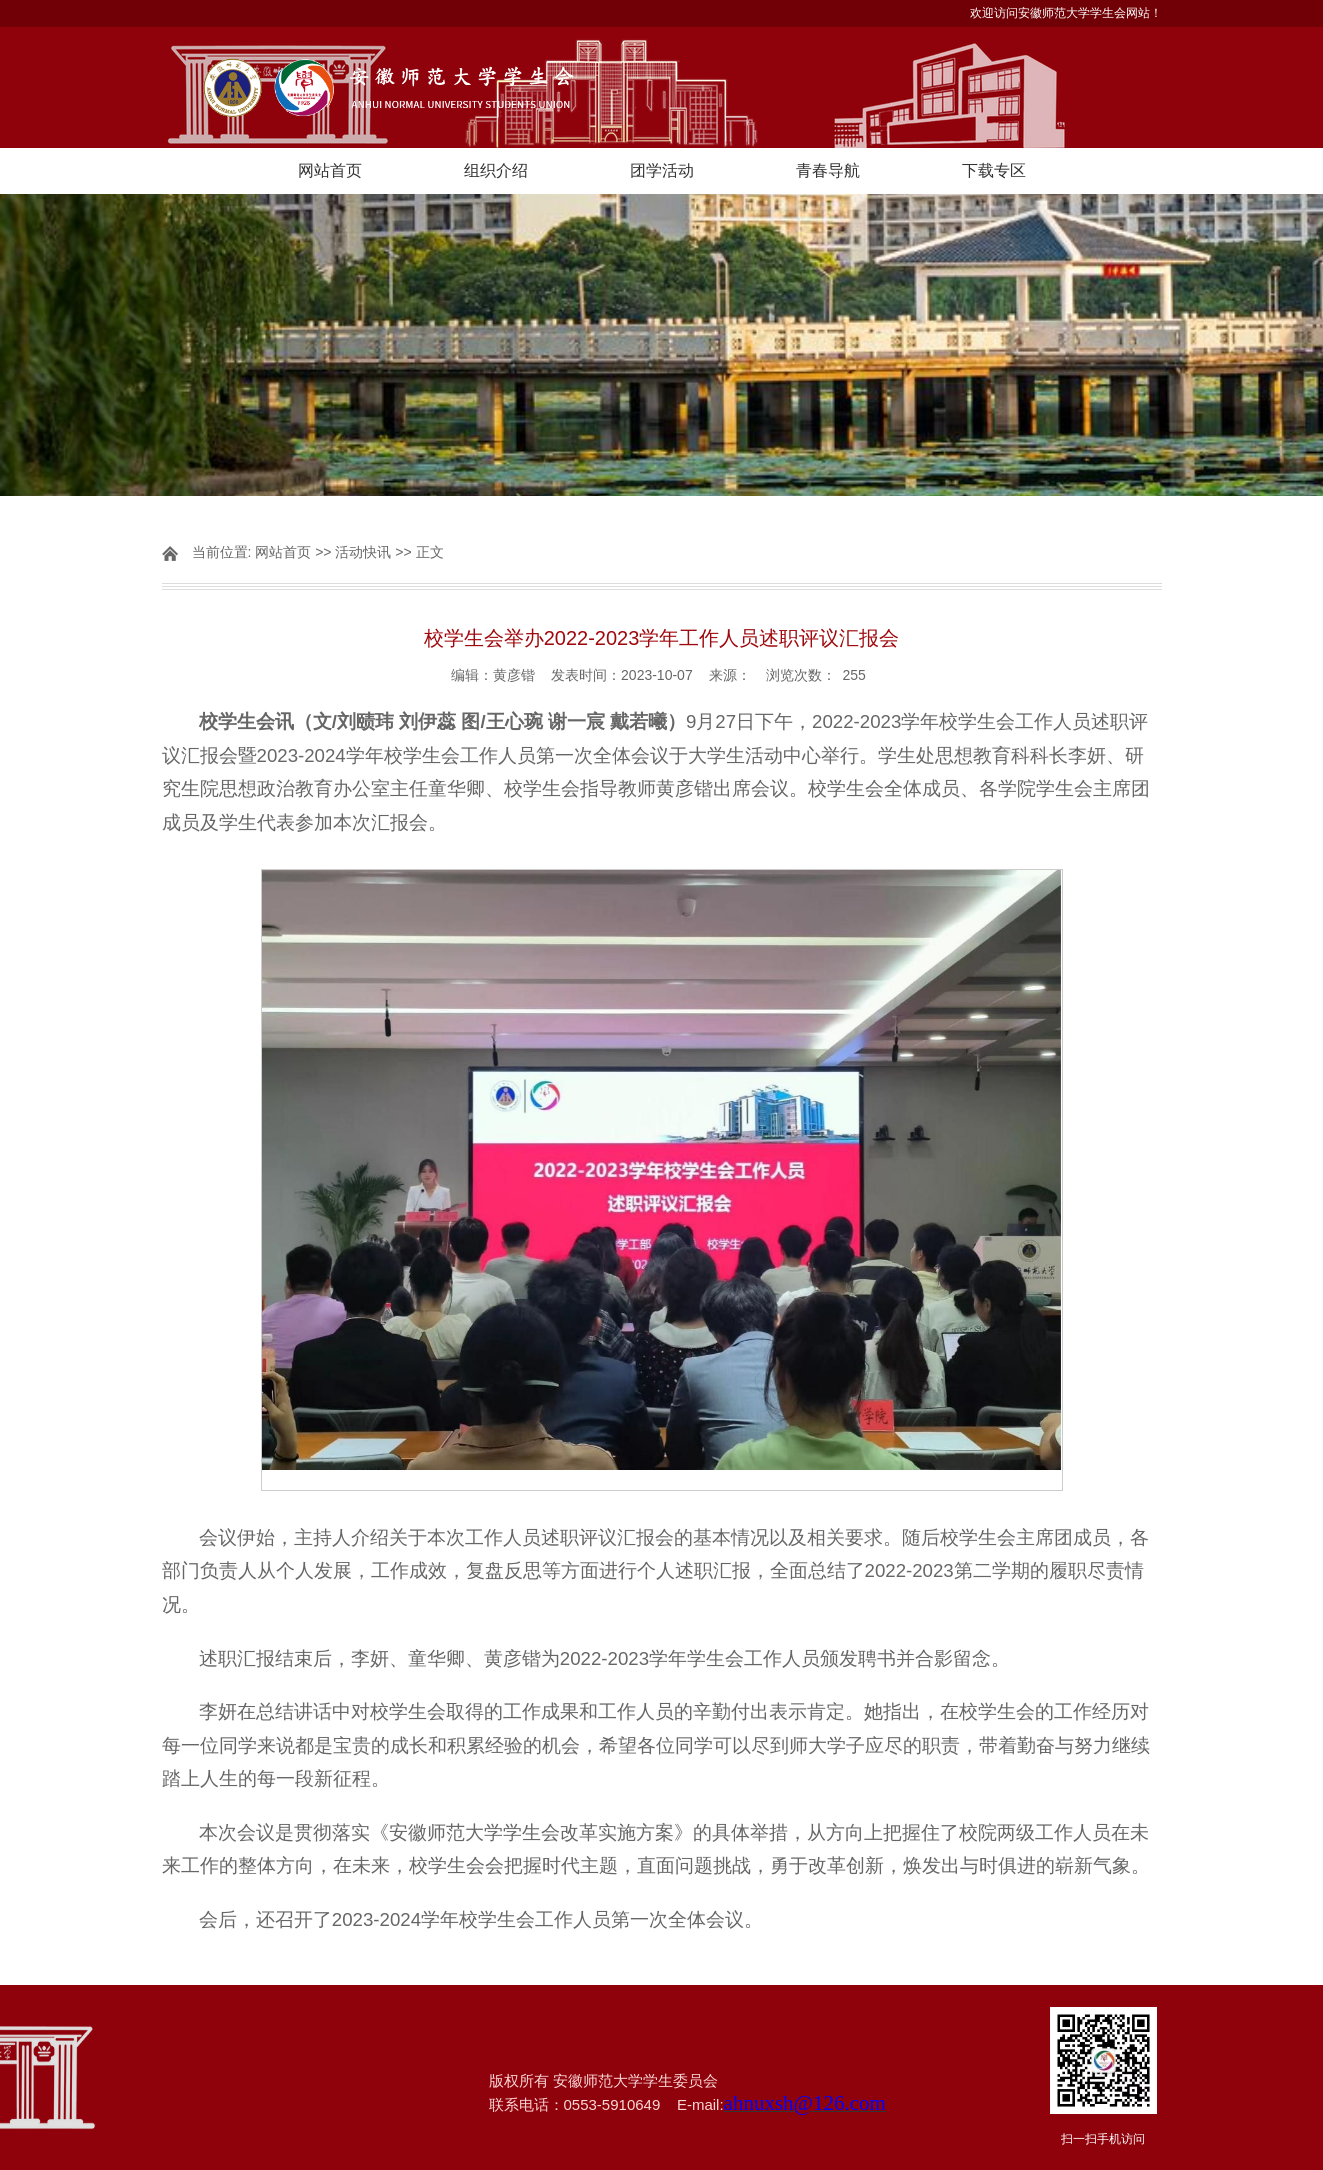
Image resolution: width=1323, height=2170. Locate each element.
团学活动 (662, 170)
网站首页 (330, 170)
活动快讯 (363, 552)
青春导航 (828, 170)
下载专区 (994, 170)
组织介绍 (496, 170)
